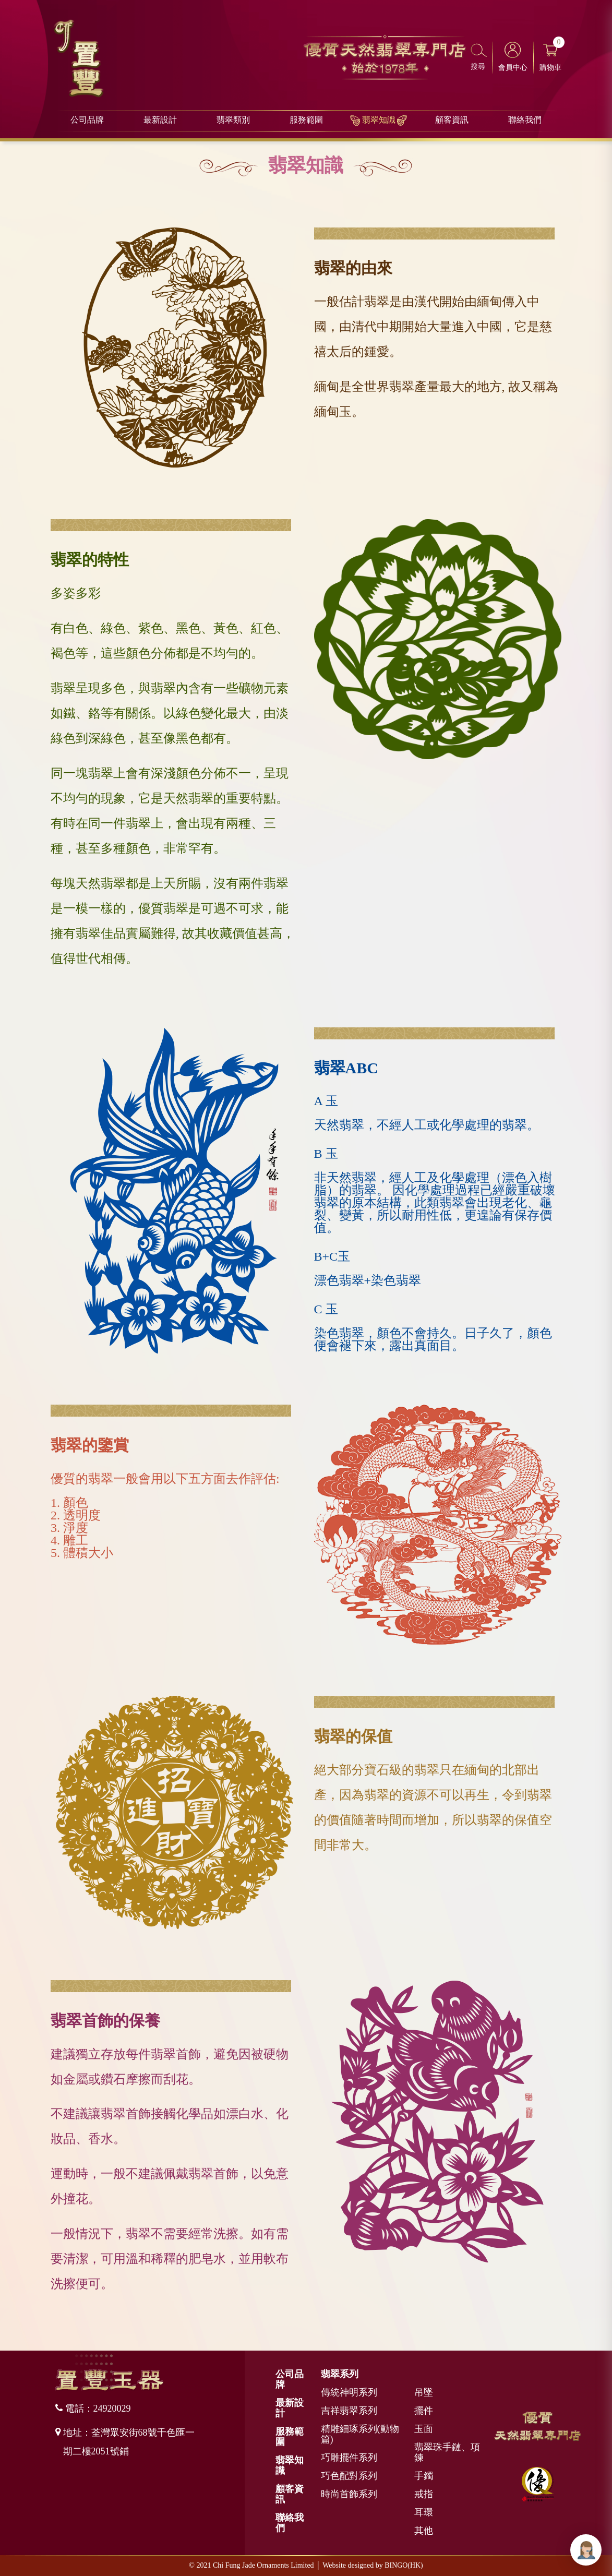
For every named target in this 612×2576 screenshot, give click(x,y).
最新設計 (160, 120)
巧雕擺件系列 (349, 2457)
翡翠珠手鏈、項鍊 (447, 2452)
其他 (423, 2530)
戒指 (423, 2494)
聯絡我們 (525, 120)
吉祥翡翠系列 (349, 2410)
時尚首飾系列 (349, 2494)
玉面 (423, 2429)
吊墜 (423, 2392)
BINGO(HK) (404, 2565)
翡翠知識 (378, 120)
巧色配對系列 (349, 2476)
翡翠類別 (233, 120)
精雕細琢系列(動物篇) (360, 2434)
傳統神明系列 (349, 2392)
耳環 (423, 2512)
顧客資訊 (452, 120)
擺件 (423, 2410)
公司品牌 (87, 120)
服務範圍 (306, 120)
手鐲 (423, 2476)
